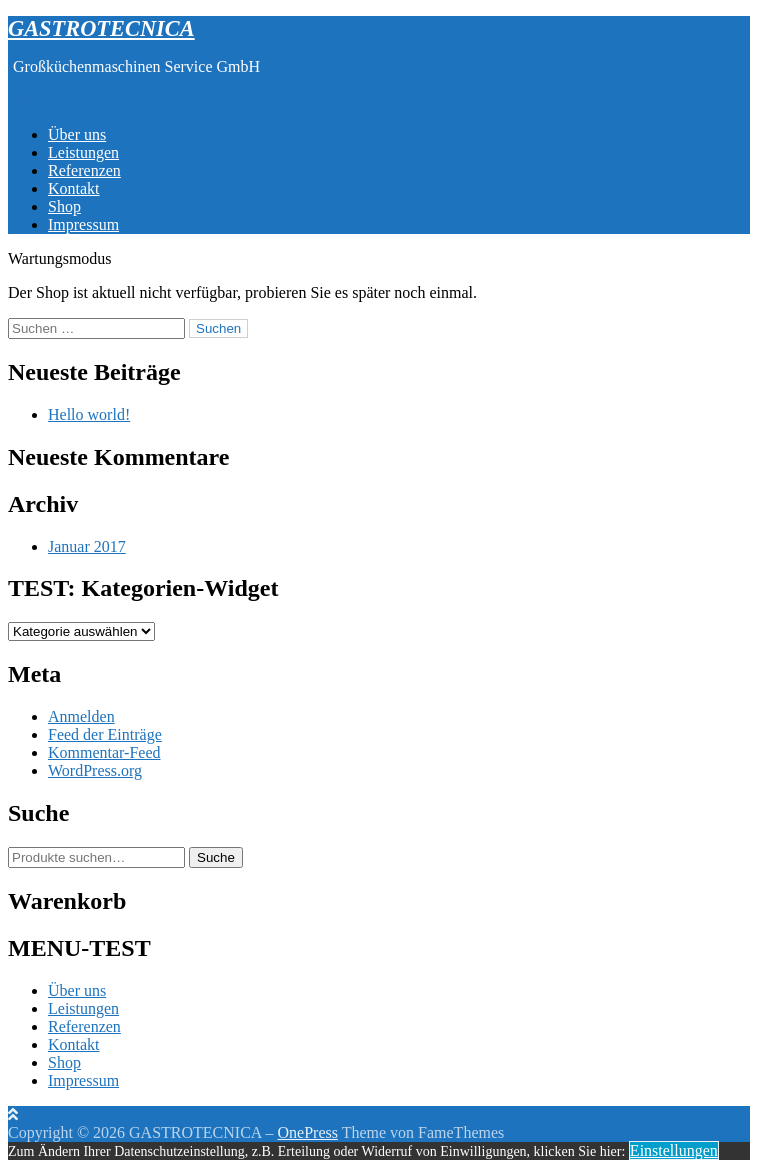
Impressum (83, 224)
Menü (26, 100)
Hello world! (89, 414)
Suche (216, 857)
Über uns (77, 134)
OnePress (308, 1132)
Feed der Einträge (105, 734)
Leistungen (83, 152)
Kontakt (74, 188)
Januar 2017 (87, 546)
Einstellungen (674, 1150)
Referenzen (84, 170)
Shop (64, 206)
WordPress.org (95, 770)
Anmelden (81, 716)
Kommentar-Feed (104, 752)
